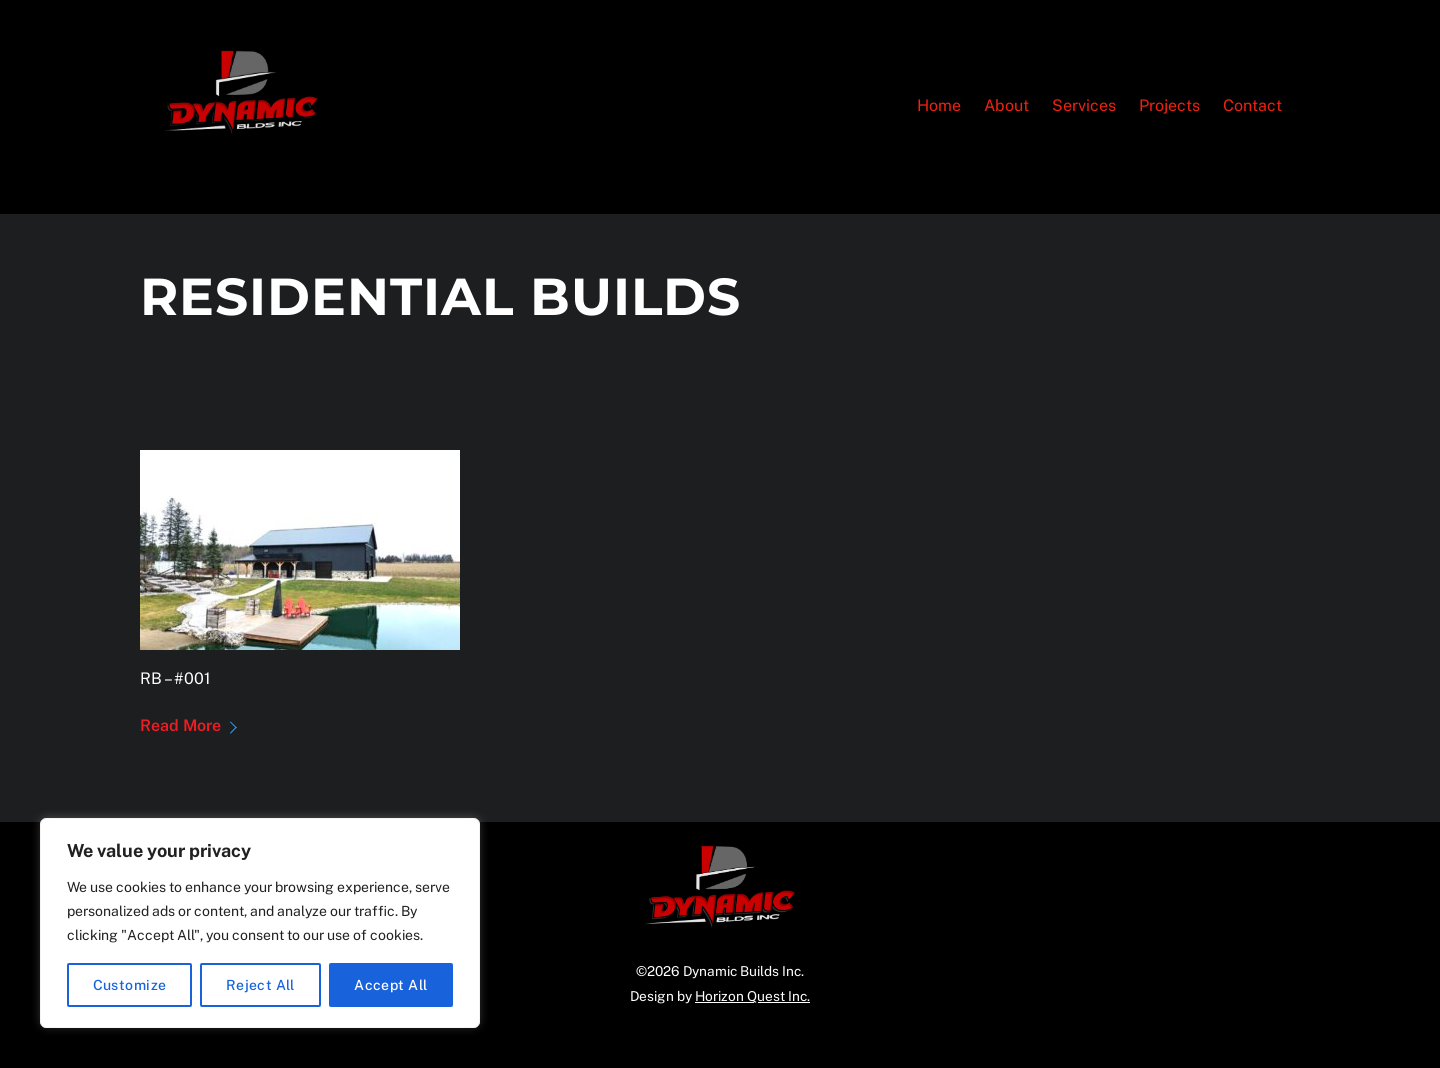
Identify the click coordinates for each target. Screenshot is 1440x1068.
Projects (1169, 105)
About (1006, 105)
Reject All (260, 985)
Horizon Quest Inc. (752, 996)
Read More (180, 725)
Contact (1252, 105)
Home (939, 105)
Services (1084, 105)
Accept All (390, 985)
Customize (130, 985)
